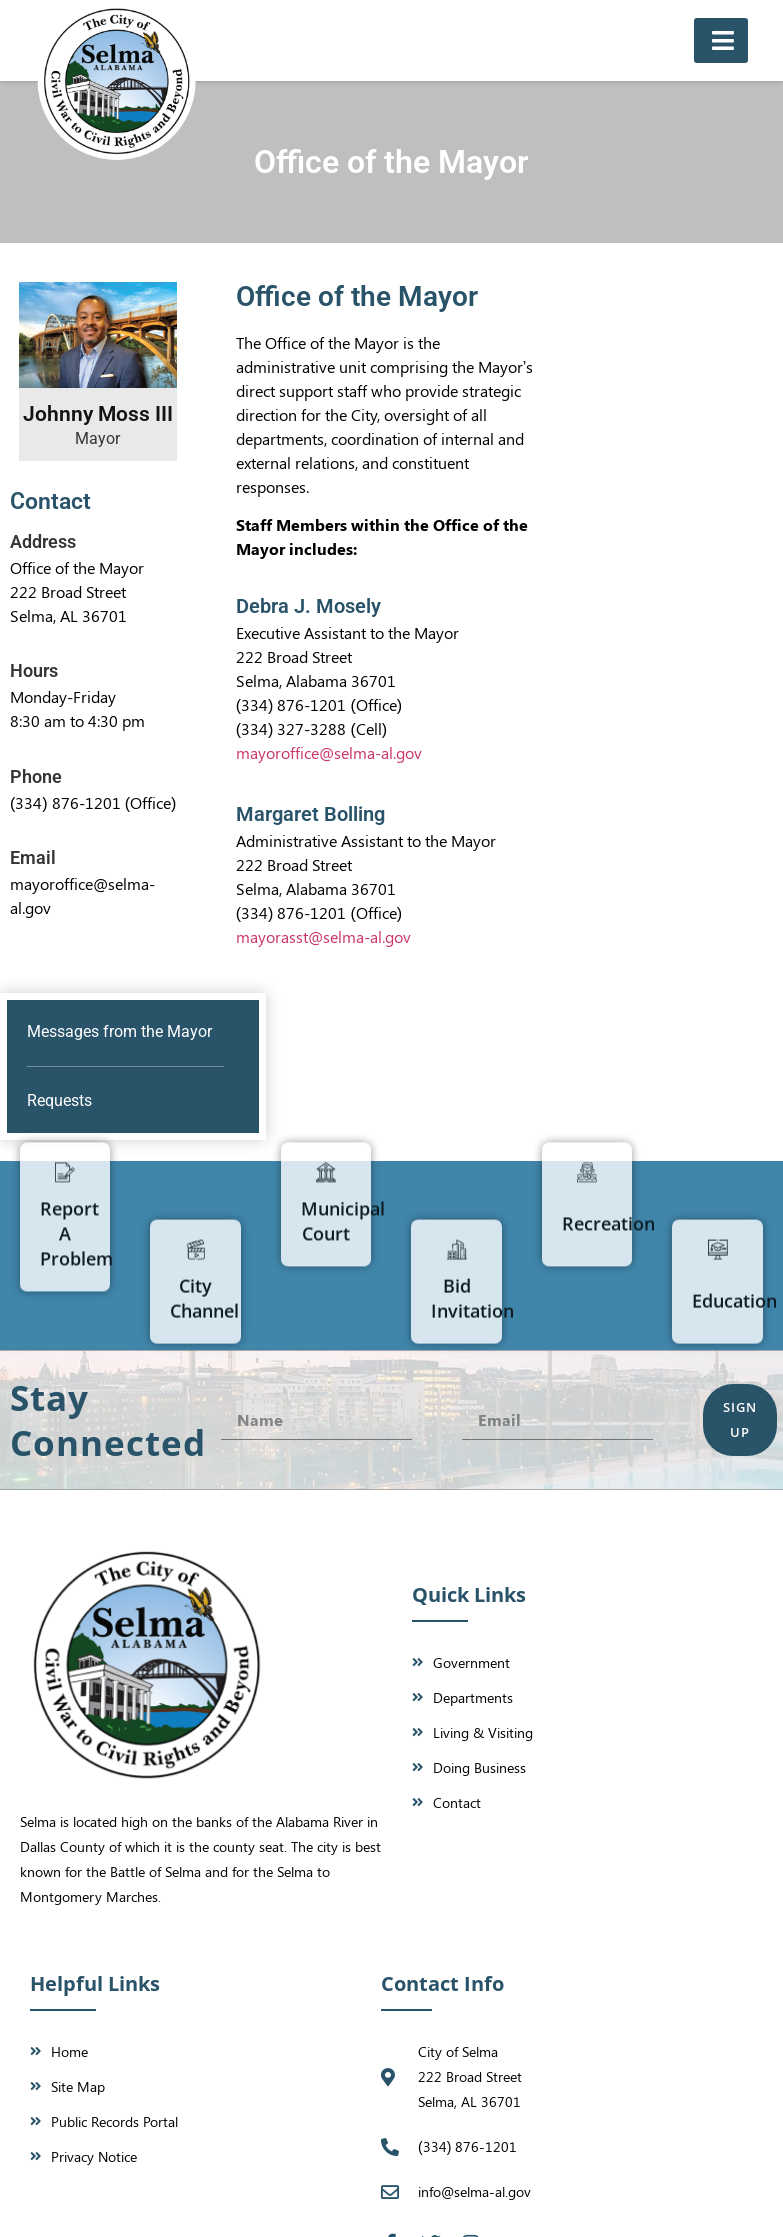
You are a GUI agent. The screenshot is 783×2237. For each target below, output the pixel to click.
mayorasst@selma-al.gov (323, 936)
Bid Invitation (472, 1387)
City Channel (204, 1387)
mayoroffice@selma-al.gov (329, 752)
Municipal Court (343, 1132)
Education (734, 1390)
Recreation (608, 1135)
